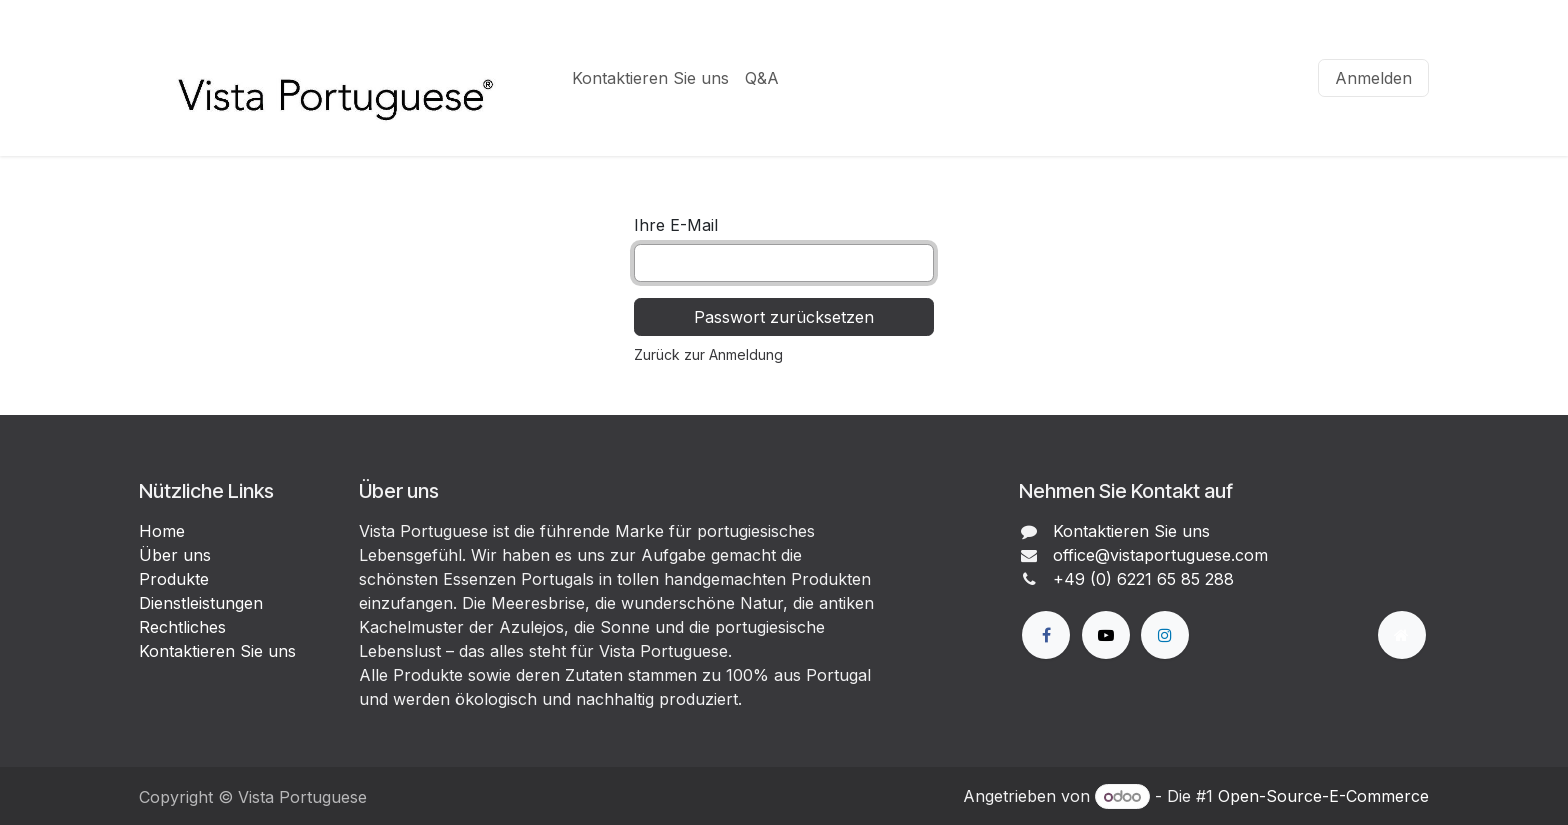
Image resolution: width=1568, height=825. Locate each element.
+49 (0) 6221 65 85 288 (1143, 579)
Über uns (175, 555)
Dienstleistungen (201, 603)
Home (162, 531)
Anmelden (1373, 78)
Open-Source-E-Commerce (1323, 796)
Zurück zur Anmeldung (708, 354)
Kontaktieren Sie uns (217, 651)
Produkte (174, 579)
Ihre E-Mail (676, 225)
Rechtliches (182, 627)
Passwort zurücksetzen (784, 317)
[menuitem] (650, 78)
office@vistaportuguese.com (1160, 555)
